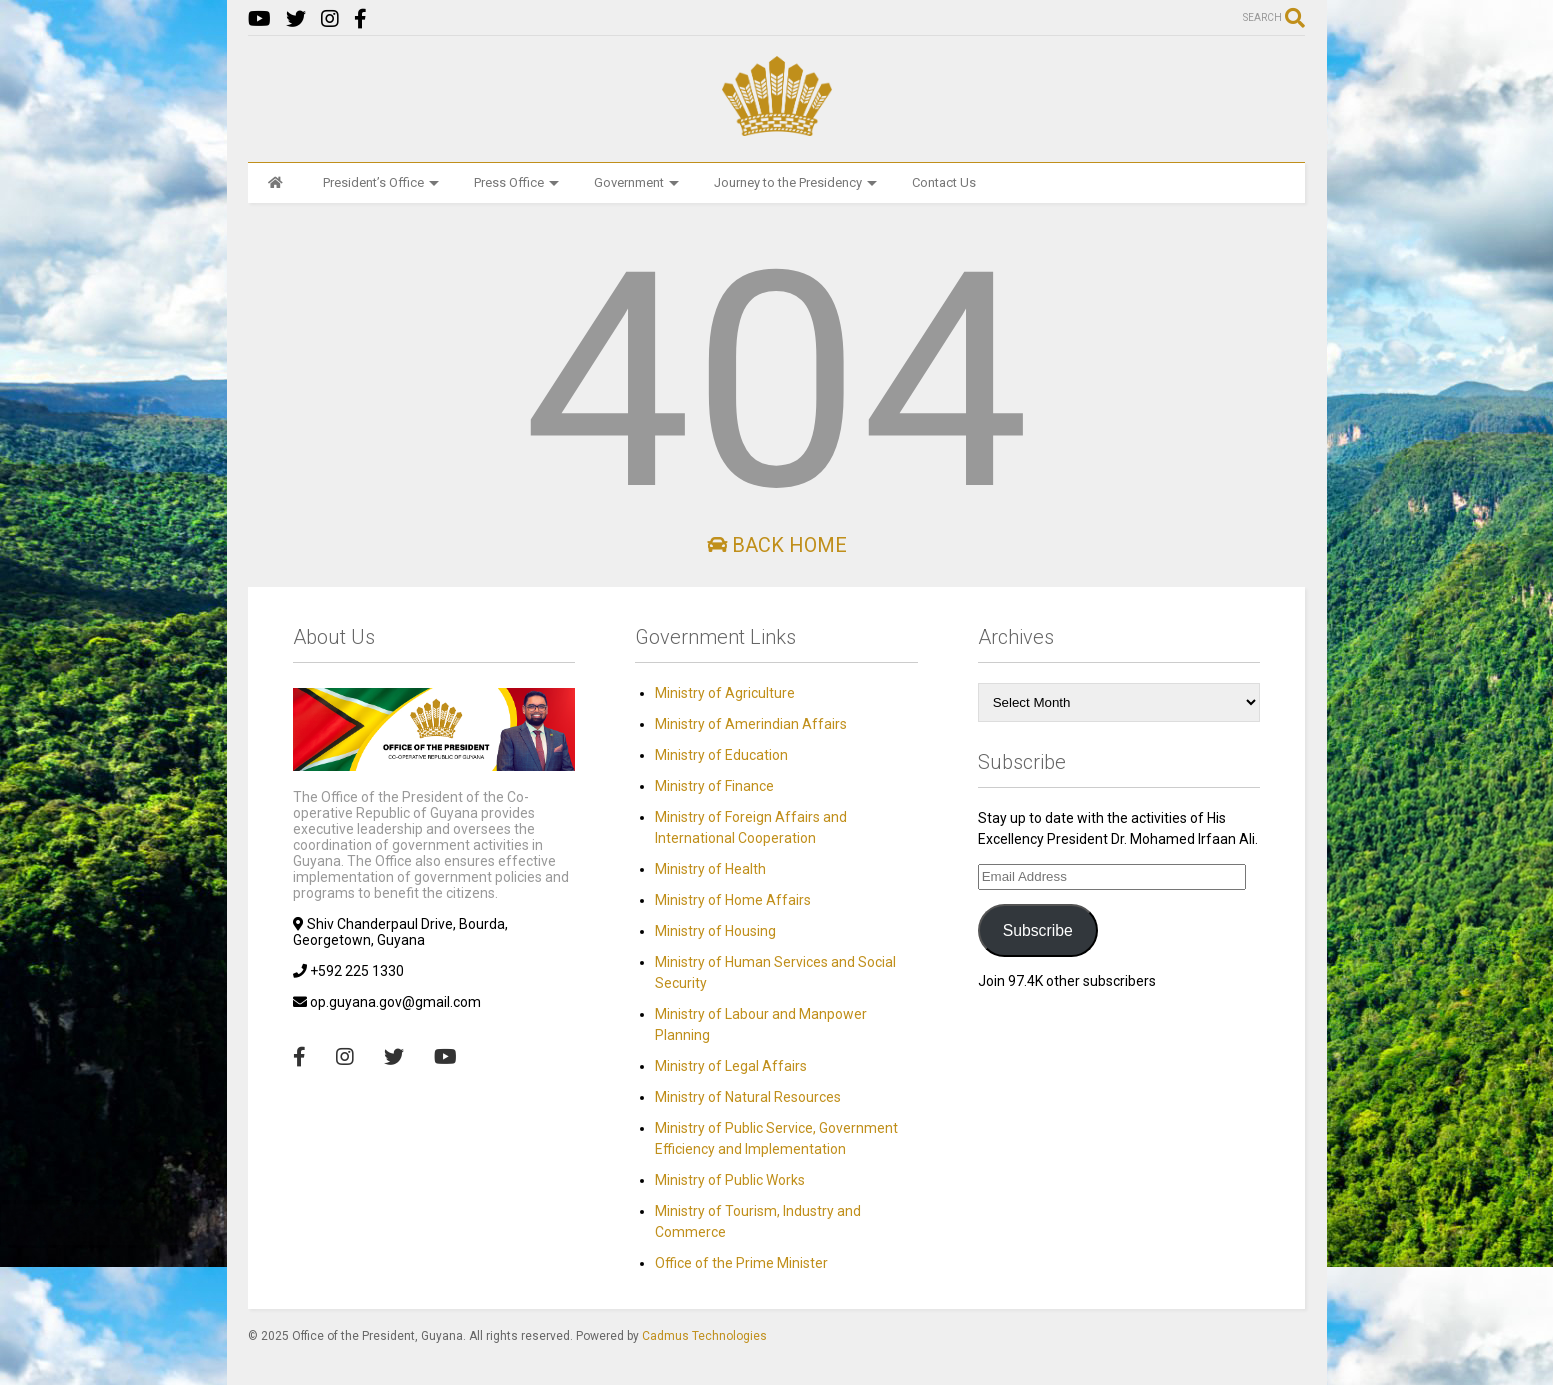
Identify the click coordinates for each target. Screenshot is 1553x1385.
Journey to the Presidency (795, 182)
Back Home (777, 545)
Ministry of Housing (715, 931)
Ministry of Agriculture (725, 693)
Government (636, 182)
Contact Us (944, 182)
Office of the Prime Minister (741, 1263)
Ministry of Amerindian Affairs (751, 724)
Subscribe (1038, 930)
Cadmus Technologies (704, 1336)
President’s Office (381, 182)
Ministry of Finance (714, 786)
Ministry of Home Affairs (733, 900)
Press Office (516, 182)
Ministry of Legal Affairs (731, 1066)
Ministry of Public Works (730, 1180)
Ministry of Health (710, 869)
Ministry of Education (721, 755)
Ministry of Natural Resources (748, 1097)
